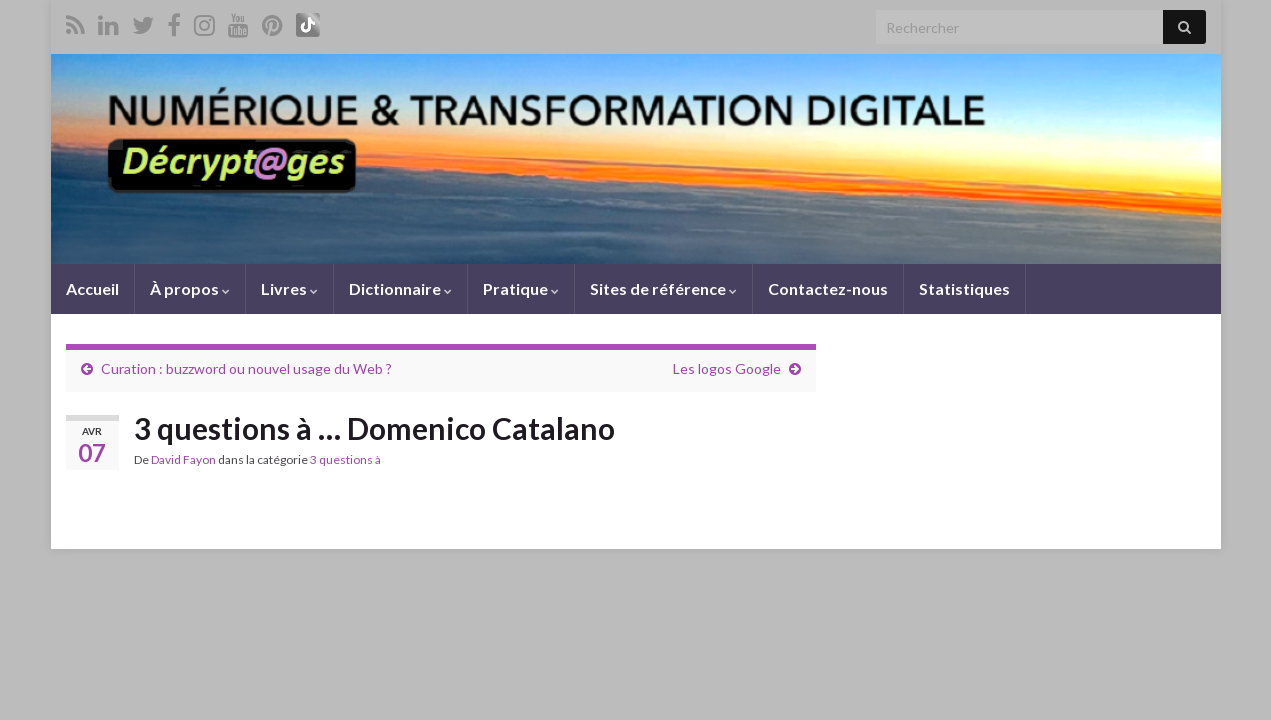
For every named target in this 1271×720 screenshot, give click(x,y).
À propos (190, 288)
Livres (289, 288)
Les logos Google (727, 368)
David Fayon (183, 459)
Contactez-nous (828, 288)
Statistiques (964, 288)
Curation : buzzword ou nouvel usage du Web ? (246, 368)
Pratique (521, 288)
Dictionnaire (400, 288)
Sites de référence (663, 288)
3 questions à (345, 459)
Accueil (92, 288)
